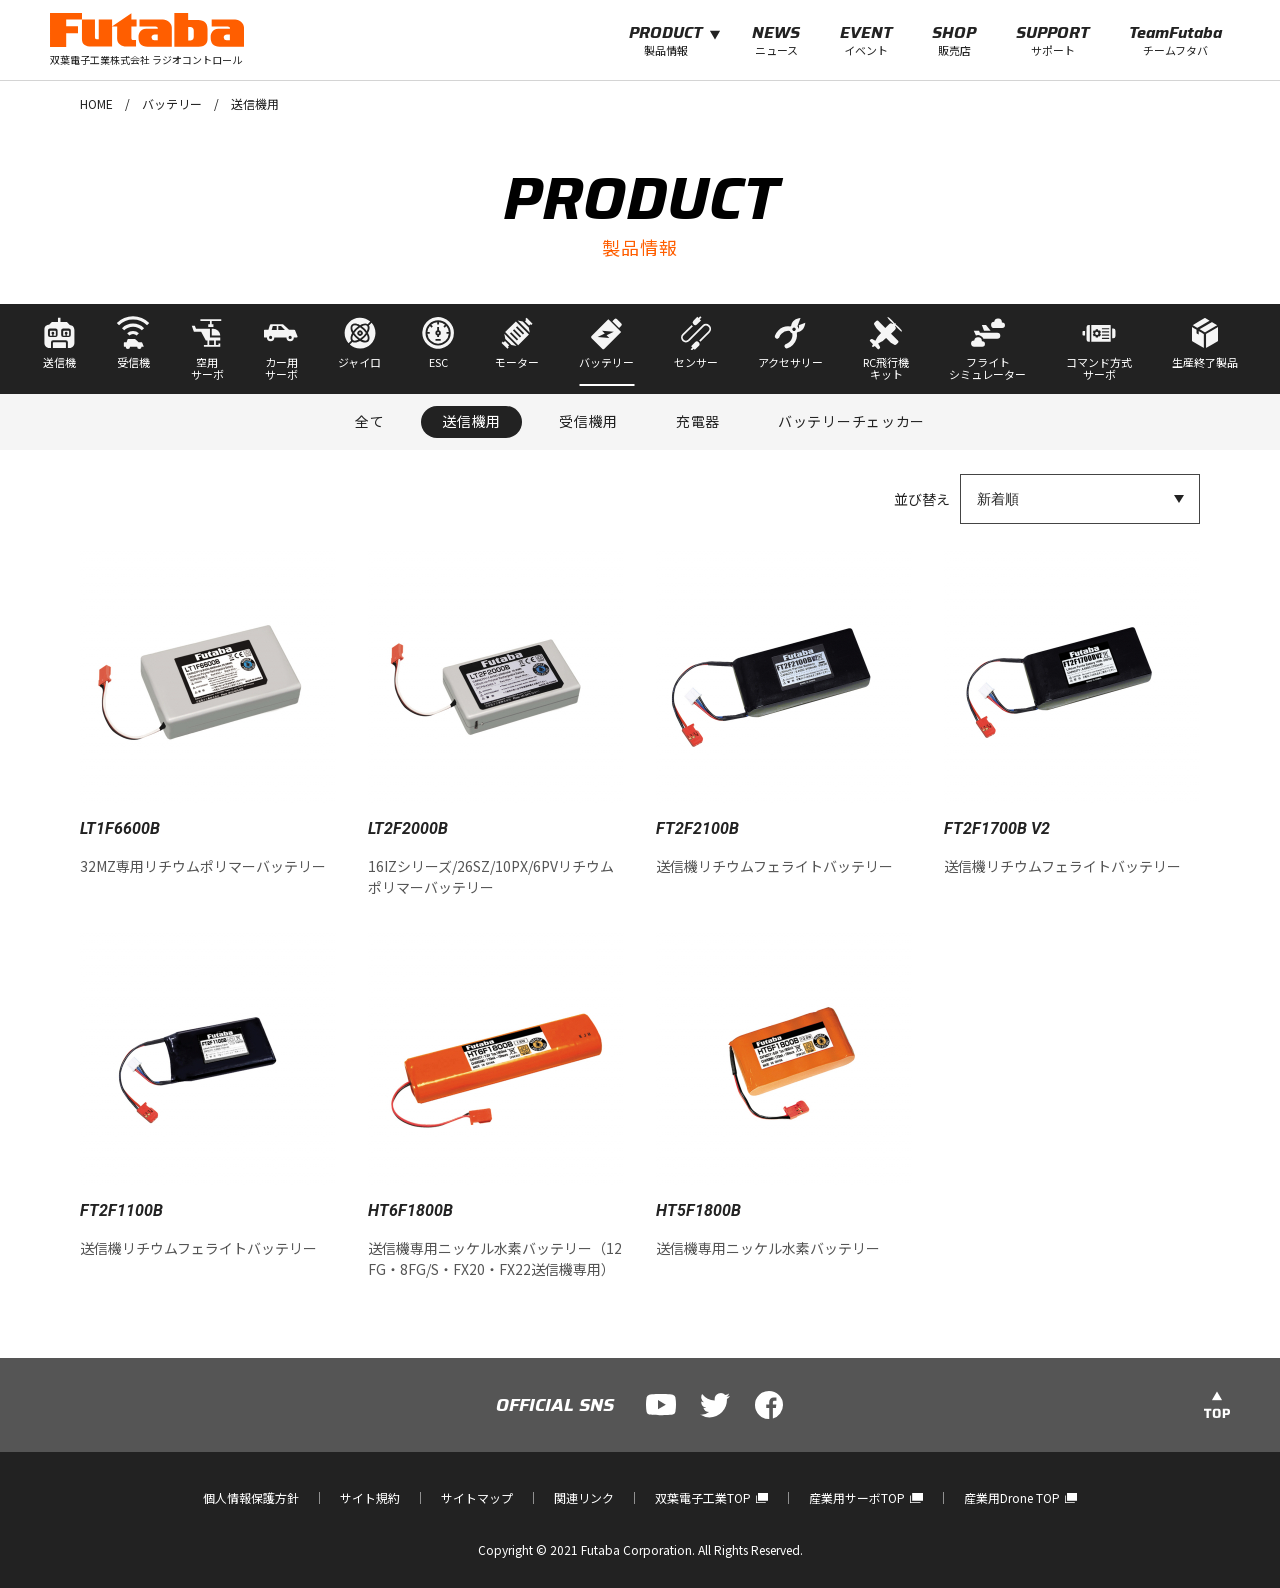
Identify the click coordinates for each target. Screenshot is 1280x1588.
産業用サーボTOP (865, 1497)
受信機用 (588, 421)
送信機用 (471, 421)
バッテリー (172, 103)
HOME (96, 103)
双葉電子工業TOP (711, 1497)
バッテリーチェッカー (851, 421)
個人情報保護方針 (251, 1497)
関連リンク (584, 1497)
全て (369, 421)
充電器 (698, 421)
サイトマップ (477, 1497)
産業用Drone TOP (1020, 1497)
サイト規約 (370, 1497)
